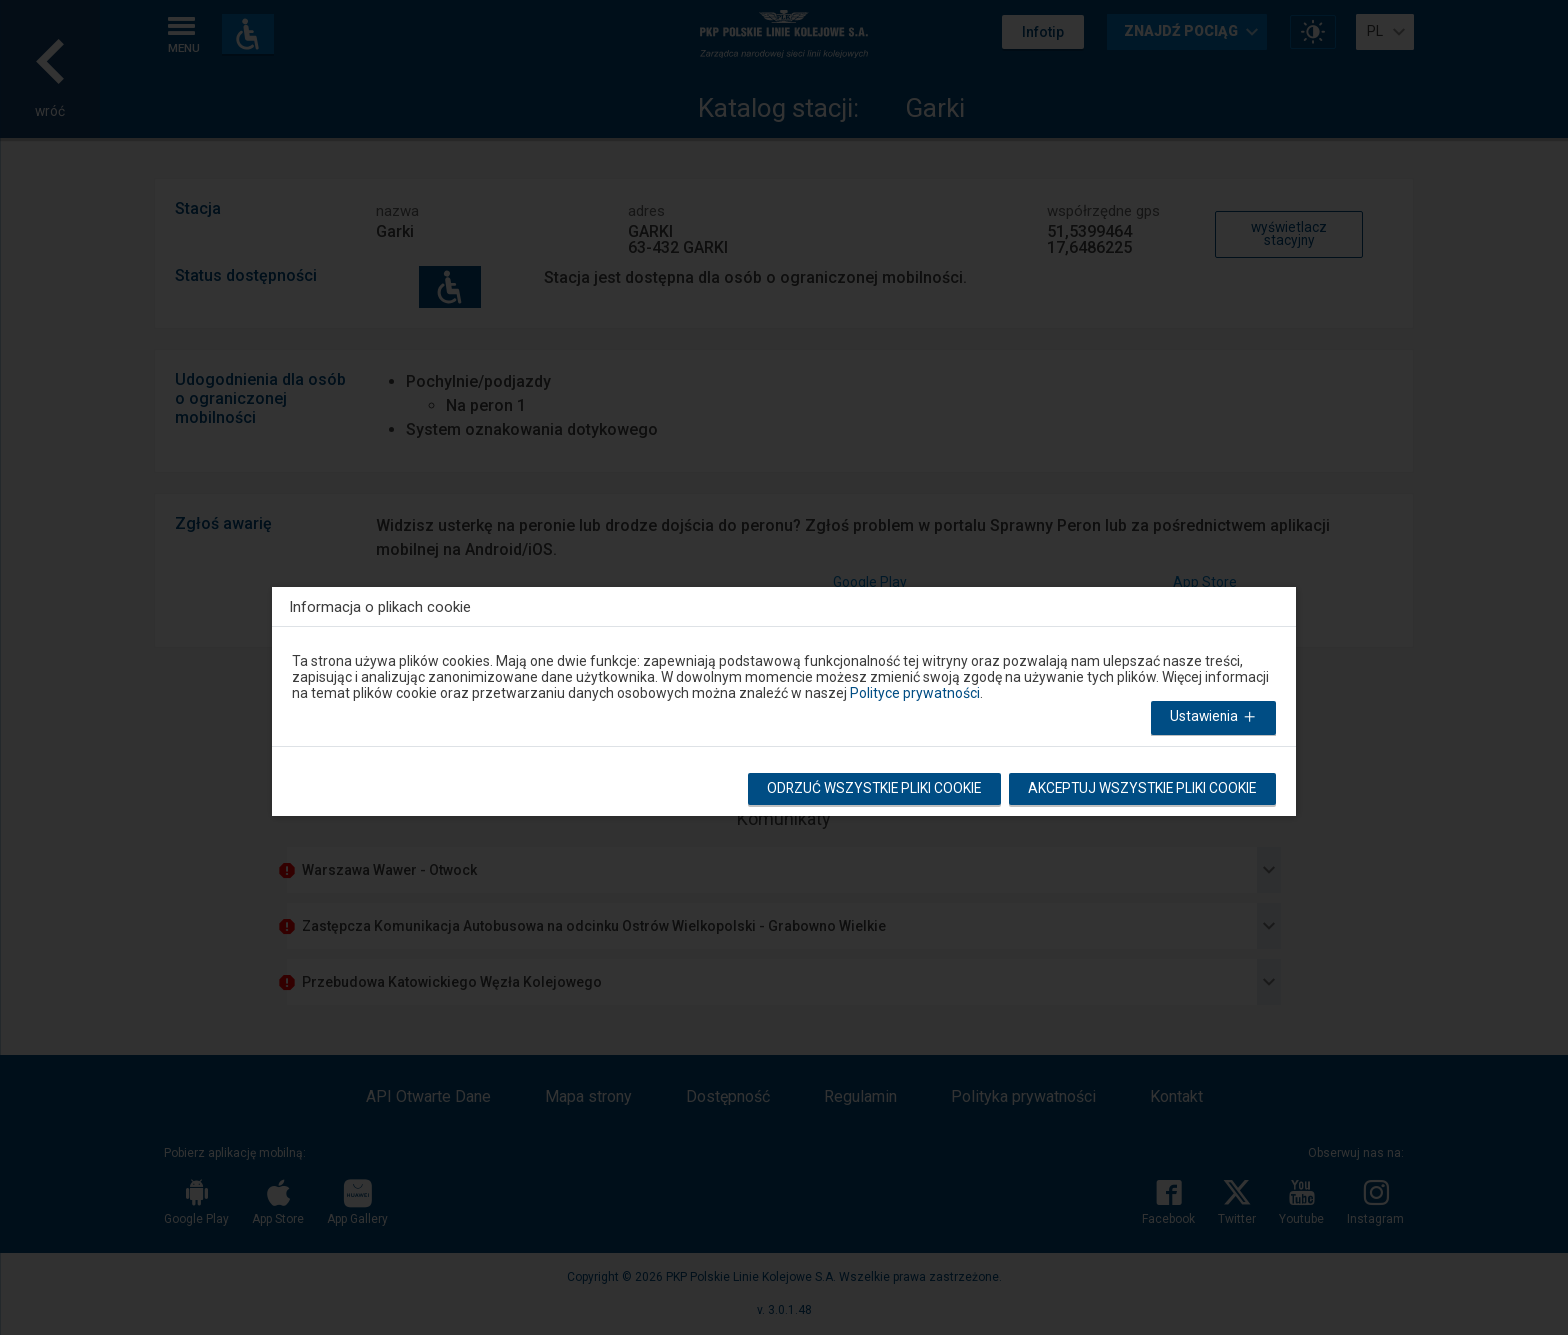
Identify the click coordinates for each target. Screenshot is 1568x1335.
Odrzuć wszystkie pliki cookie (866, 791)
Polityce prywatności (915, 693)
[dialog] (784, 697)
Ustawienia (1213, 719)
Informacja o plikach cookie (380, 606)
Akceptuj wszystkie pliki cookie (1139, 791)
